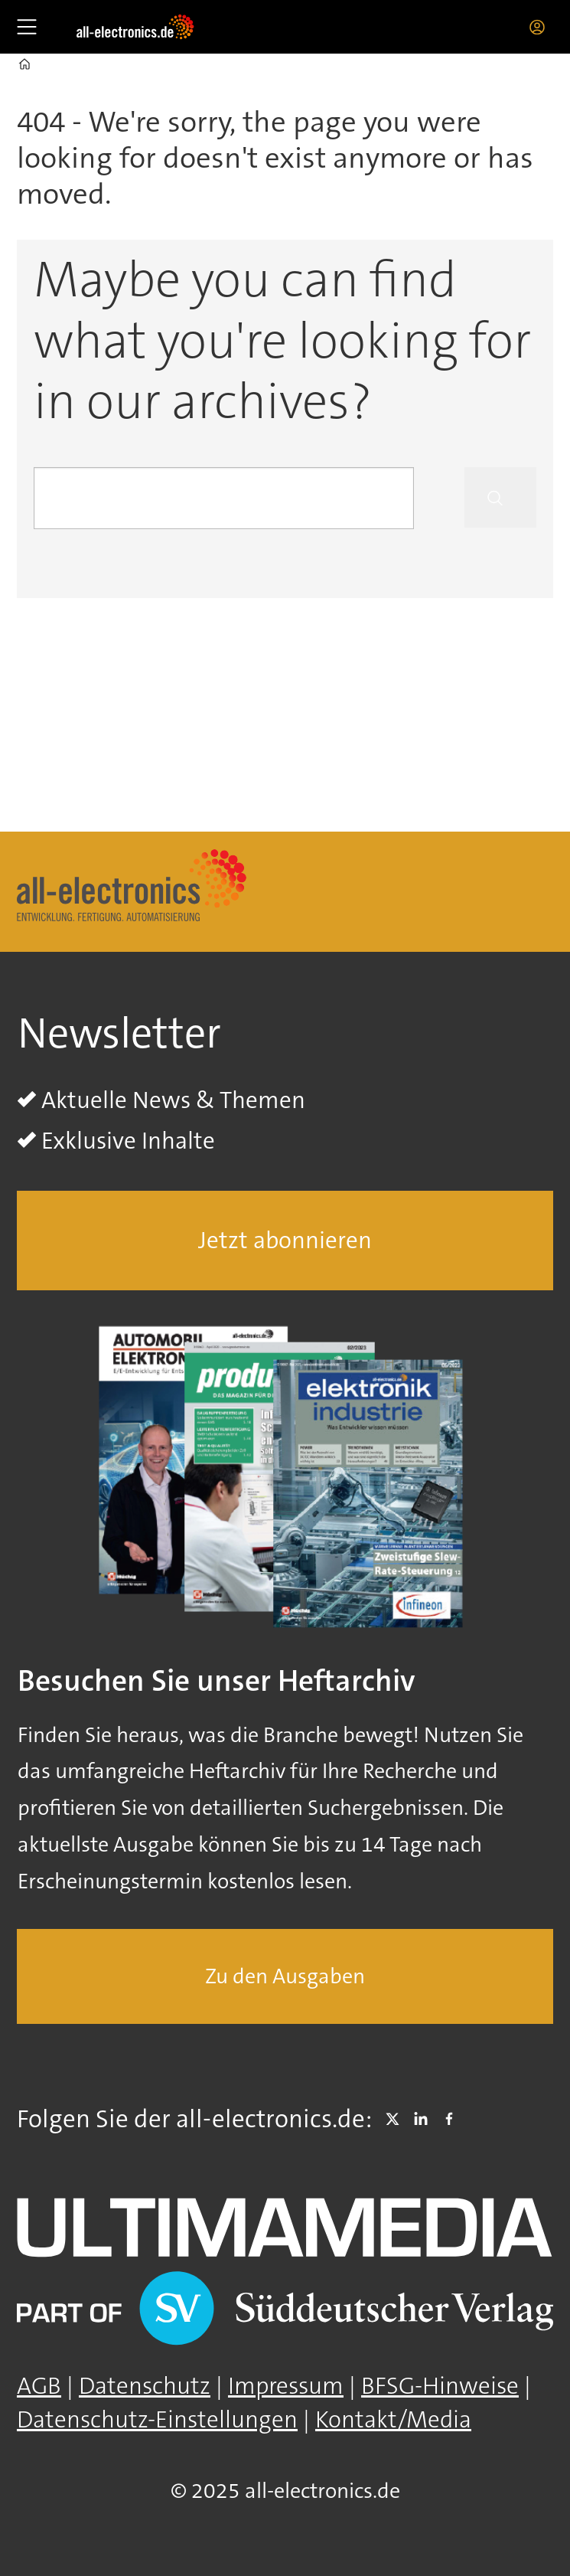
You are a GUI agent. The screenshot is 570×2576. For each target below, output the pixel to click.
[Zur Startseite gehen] (135, 27)
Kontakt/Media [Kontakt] (393, 2419)
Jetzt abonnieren (285, 1240)
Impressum (286, 2385)
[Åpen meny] (26, 26)
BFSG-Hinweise (440, 2385)
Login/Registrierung (540, 26)
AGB (39, 2385)
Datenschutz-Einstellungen (157, 2419)
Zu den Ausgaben (285, 1976)
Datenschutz (144, 2385)
